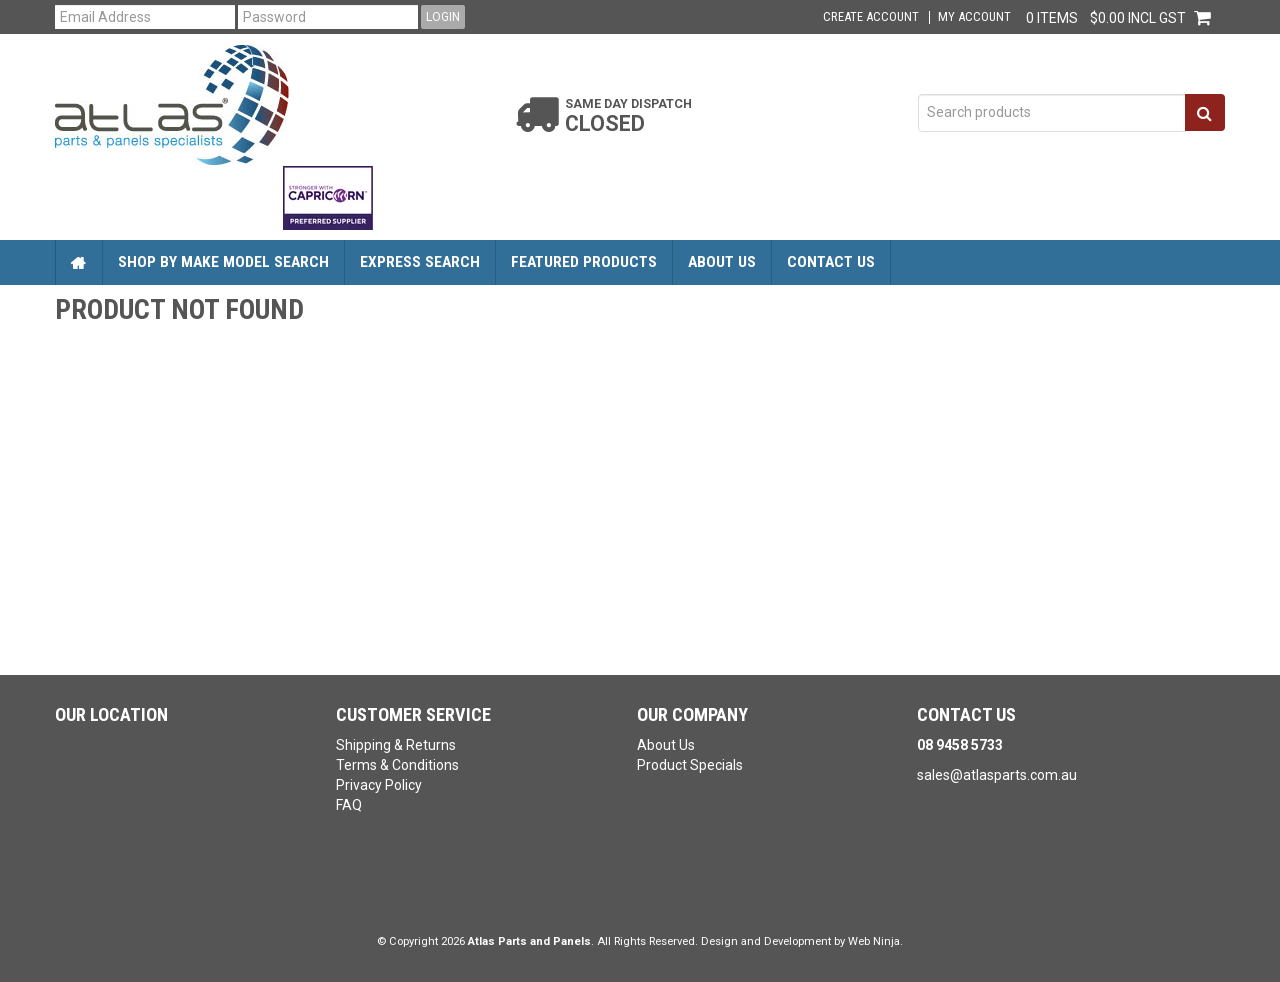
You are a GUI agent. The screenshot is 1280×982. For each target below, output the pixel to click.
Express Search (420, 262)
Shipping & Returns (396, 745)
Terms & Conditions (397, 765)
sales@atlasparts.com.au (997, 775)
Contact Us (831, 262)
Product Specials (690, 765)
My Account (974, 17)
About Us (722, 262)
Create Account (871, 17)
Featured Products (584, 262)
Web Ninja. (875, 941)
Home (79, 262)
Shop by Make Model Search (223, 262)
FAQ (349, 805)
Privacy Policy (379, 785)
